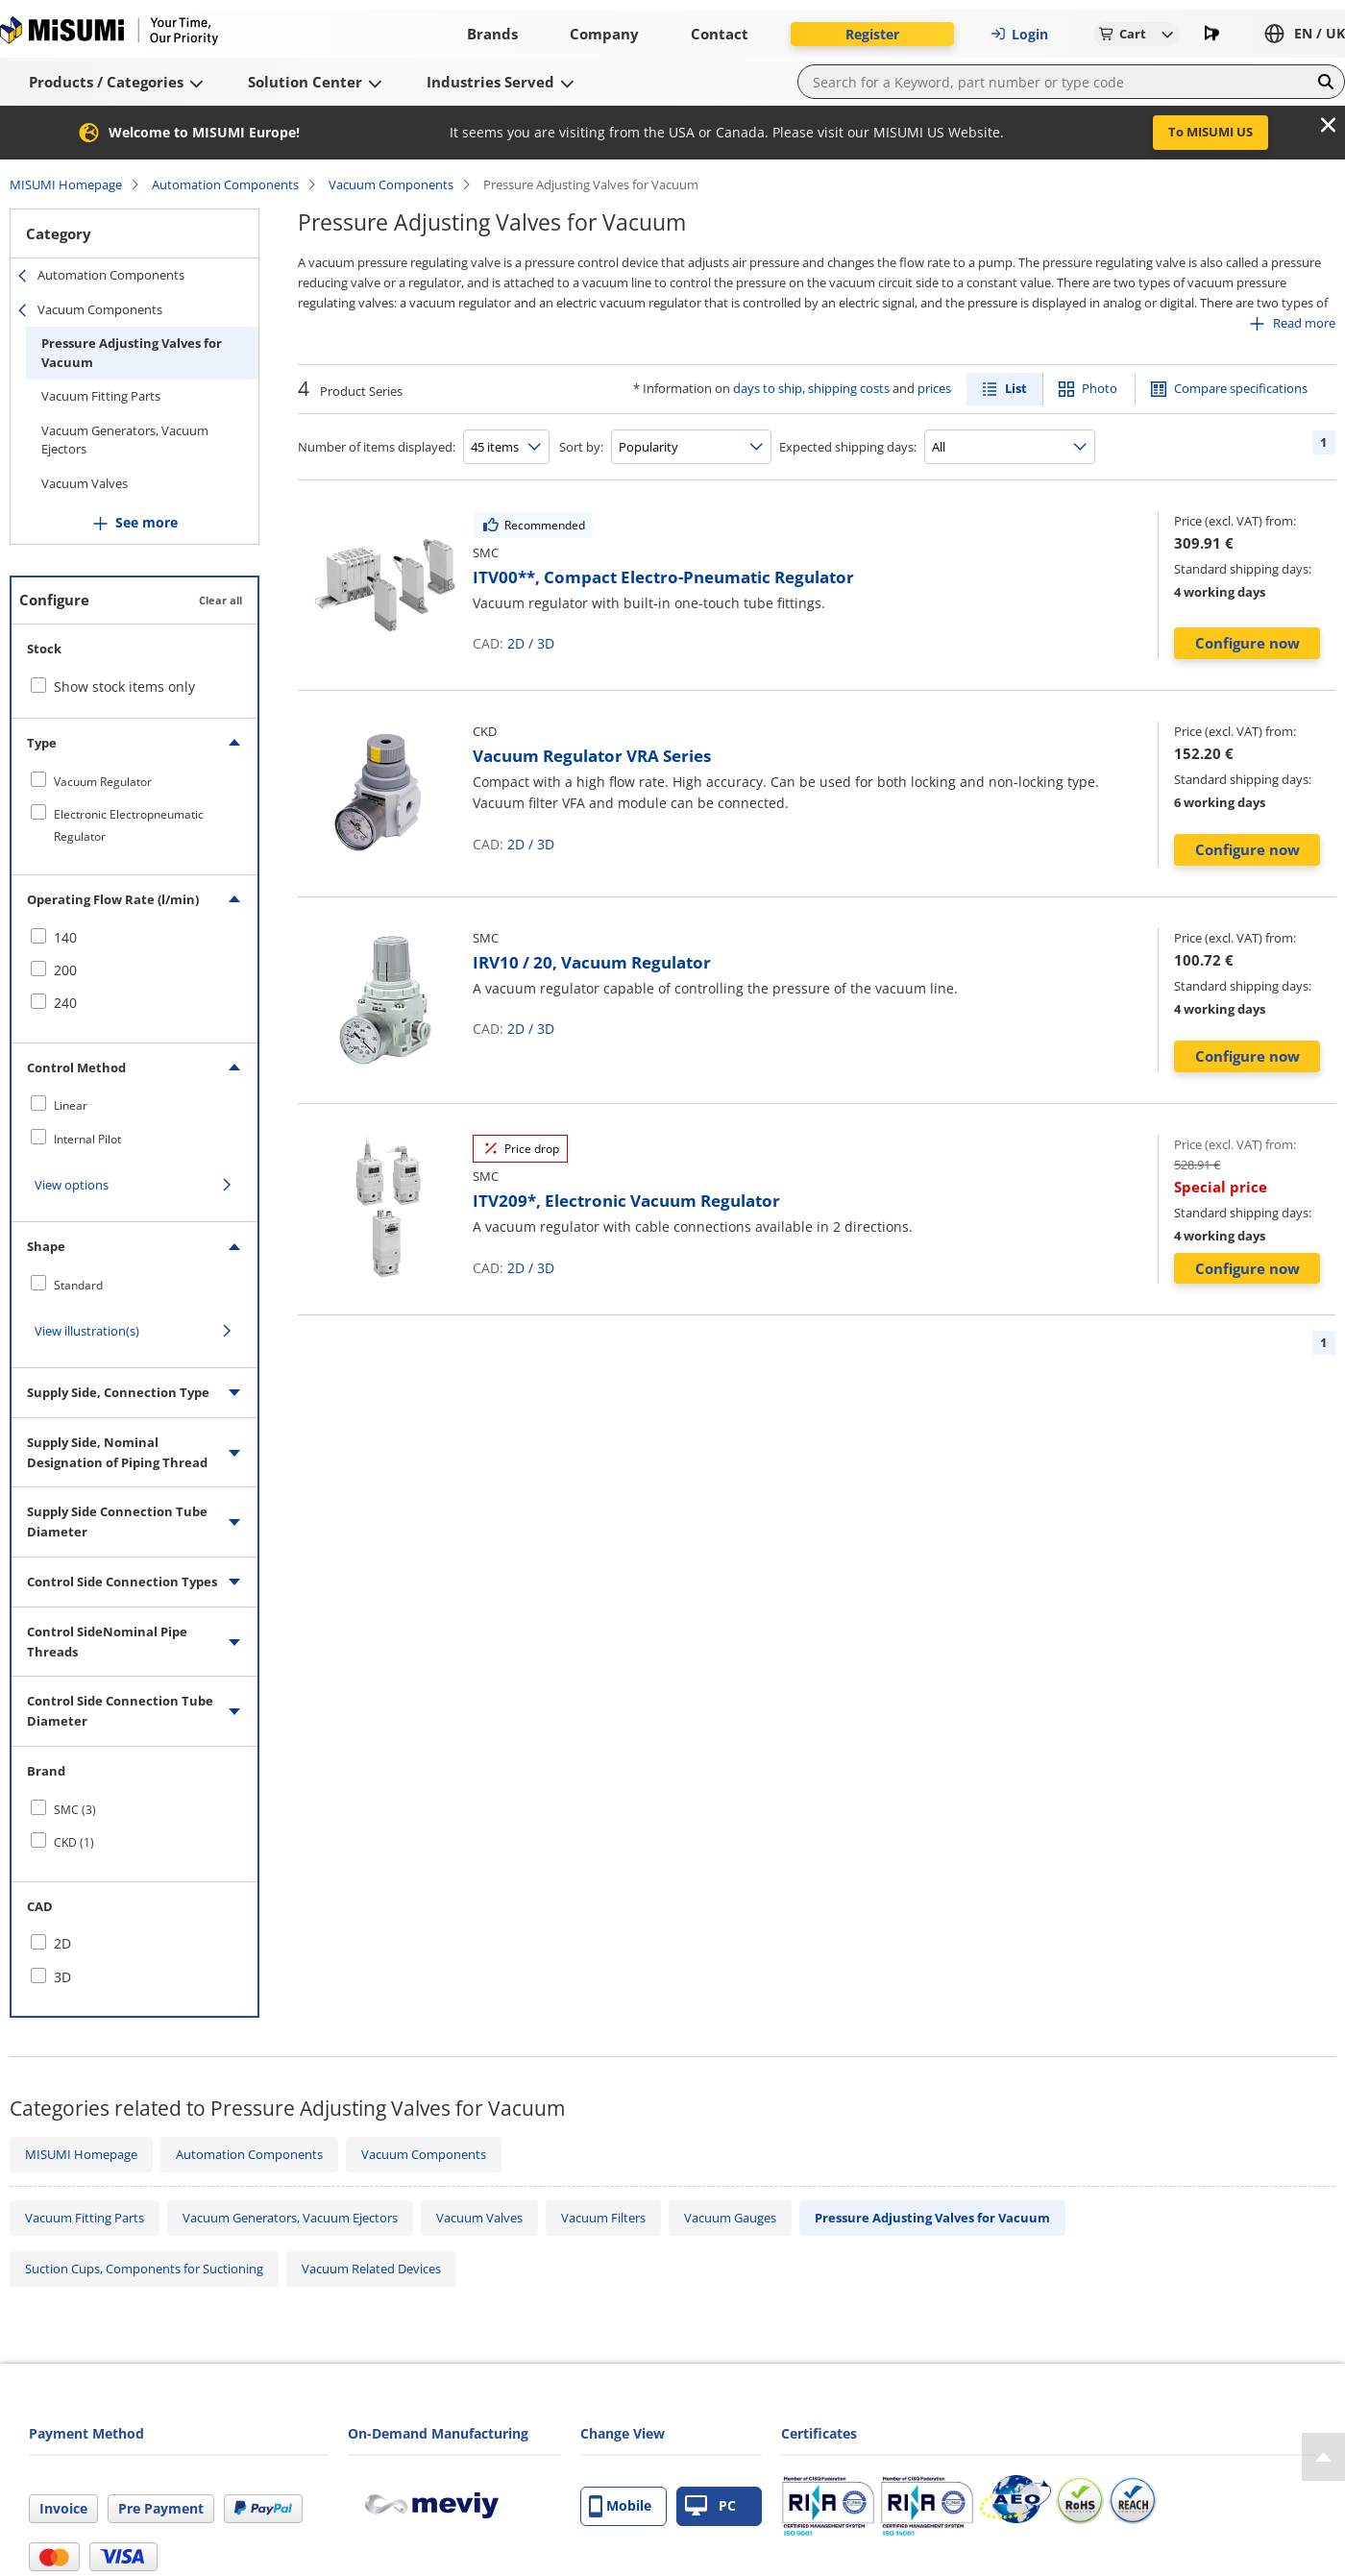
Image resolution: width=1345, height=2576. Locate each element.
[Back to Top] (1323, 2457)
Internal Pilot (87, 1139)
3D (545, 643)
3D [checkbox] (62, 1977)
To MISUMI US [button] (1210, 131)
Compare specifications (1241, 388)
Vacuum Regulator (103, 781)
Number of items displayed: (376, 446)
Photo (1099, 388)
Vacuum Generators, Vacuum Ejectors (124, 440)
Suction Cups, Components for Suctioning (144, 2268)
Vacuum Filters (603, 2217)
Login (1019, 34)
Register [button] (872, 34)
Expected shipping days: (848, 446)
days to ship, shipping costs (811, 388)
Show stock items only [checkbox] (124, 686)
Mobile (620, 2506)
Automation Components (225, 184)
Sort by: (581, 446)
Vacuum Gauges (730, 2217)
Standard (78, 1285)
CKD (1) (74, 1842)
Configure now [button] (1247, 642)
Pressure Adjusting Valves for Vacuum (131, 352)
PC (710, 2506)
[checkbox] (134, 781)
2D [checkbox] (62, 1943)
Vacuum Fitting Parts (100, 396)
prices (934, 388)
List (1016, 388)
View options (72, 1184)
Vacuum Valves (84, 483)
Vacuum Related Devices (371, 2268)
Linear (70, 1105)
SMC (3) (75, 1810)
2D (516, 643)
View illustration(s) (87, 1330)
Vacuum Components (391, 184)
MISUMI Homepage (66, 184)
